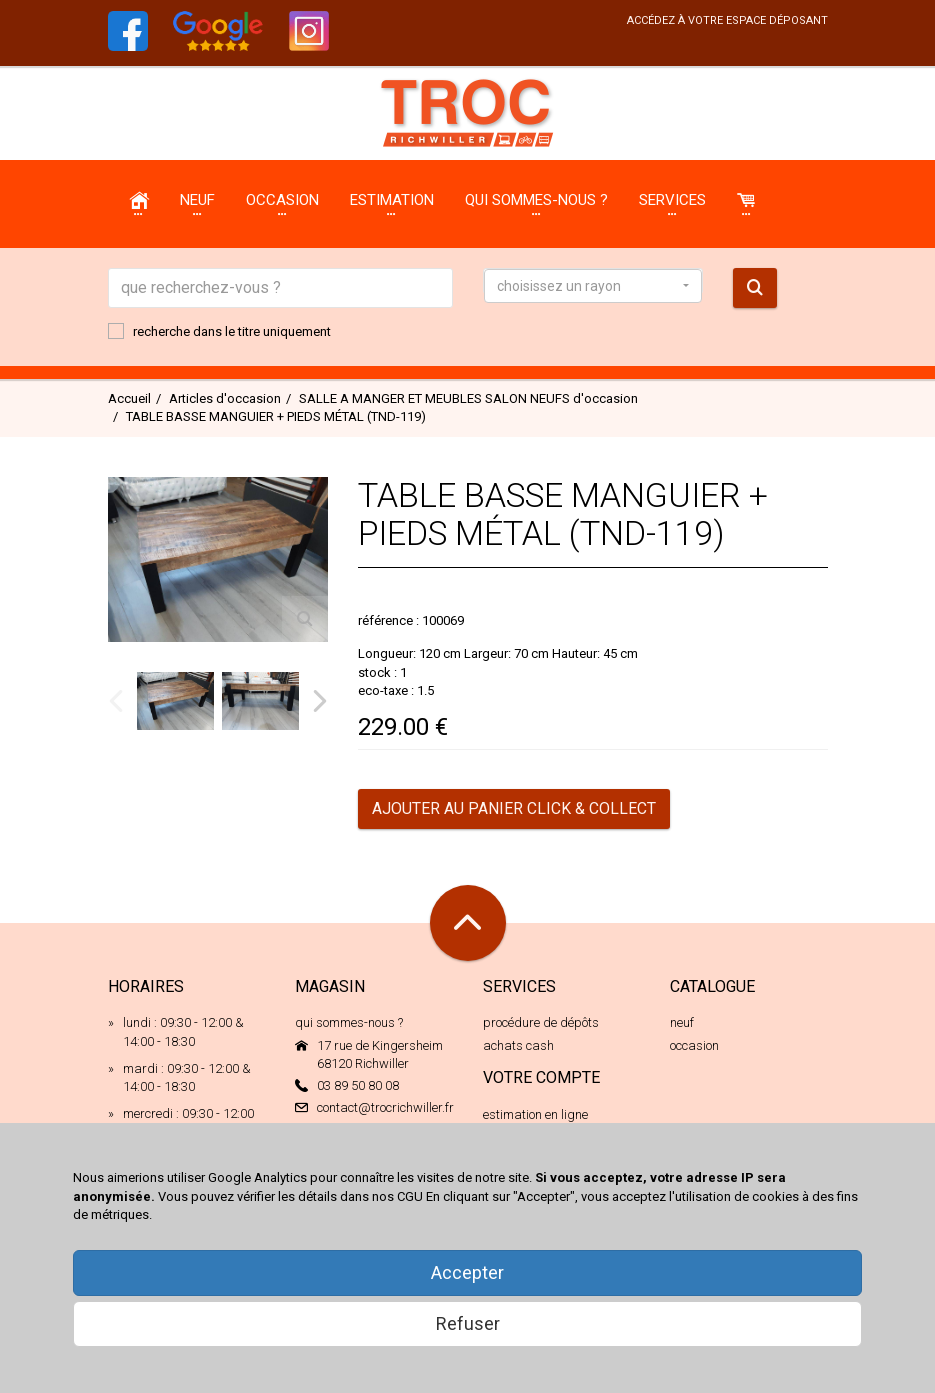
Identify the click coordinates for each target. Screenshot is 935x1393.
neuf (682, 1022)
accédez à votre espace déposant (727, 20)
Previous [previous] (116, 701)
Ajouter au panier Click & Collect (514, 808)
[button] (593, 286)
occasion (694, 1045)
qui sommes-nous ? (349, 1022)
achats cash (518, 1045)
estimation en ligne (535, 1114)
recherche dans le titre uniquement (219, 331)
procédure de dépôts (541, 1022)
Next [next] (320, 701)
